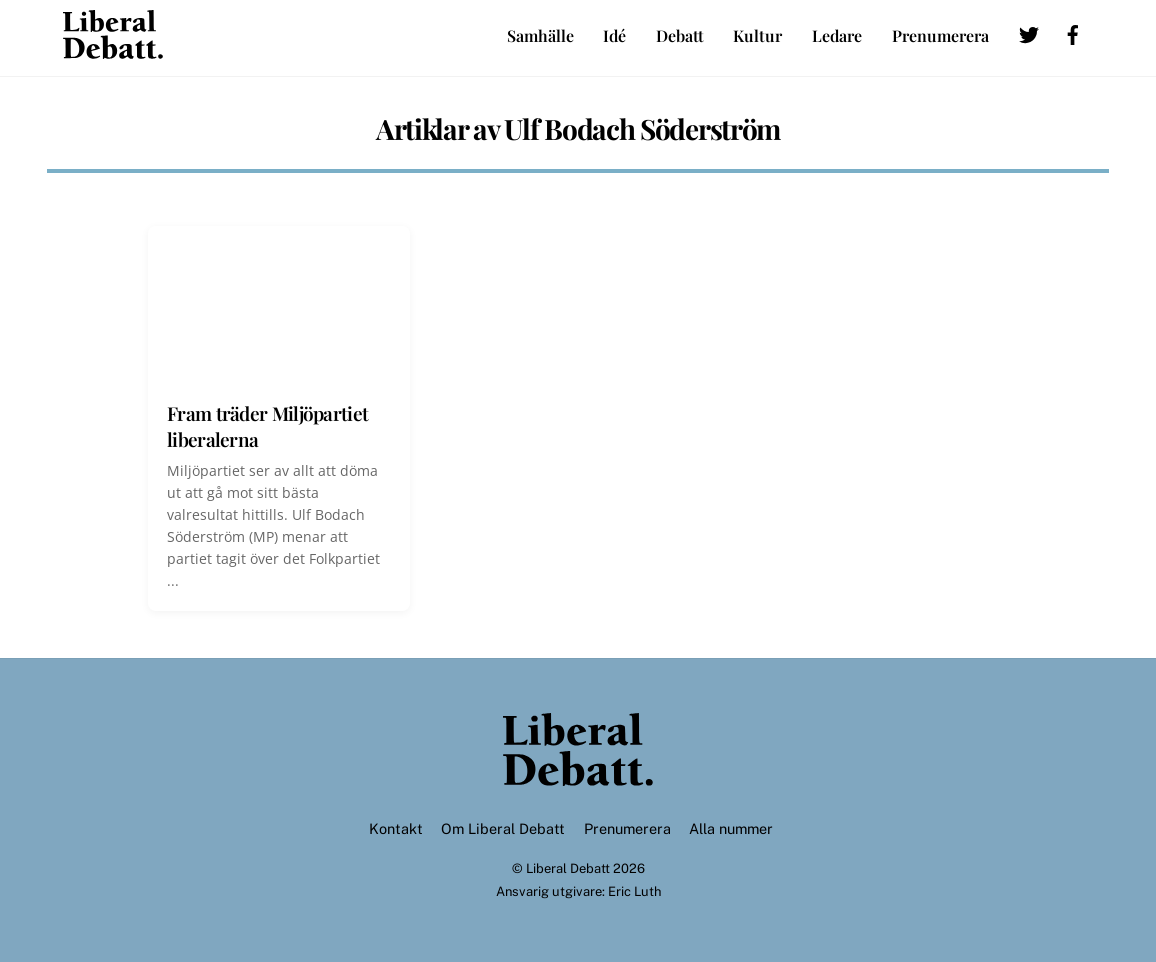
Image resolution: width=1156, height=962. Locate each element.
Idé (614, 35)
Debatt (680, 35)
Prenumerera (940, 35)
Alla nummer (731, 828)
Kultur (757, 35)
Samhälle (540, 35)
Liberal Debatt (568, 868)
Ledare (837, 35)
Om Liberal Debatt (503, 828)
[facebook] (1073, 31)
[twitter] (1029, 31)
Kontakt (396, 828)
